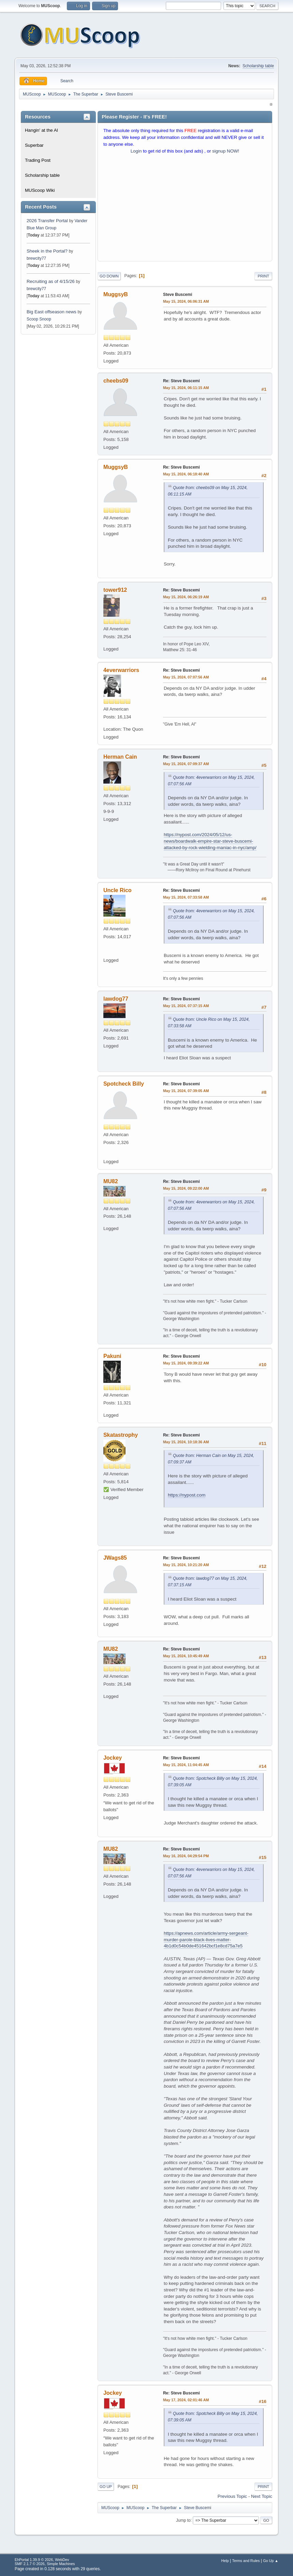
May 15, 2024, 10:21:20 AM (186, 1565)
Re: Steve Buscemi (181, 380)
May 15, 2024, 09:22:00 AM (186, 1188)
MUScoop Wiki (40, 190)
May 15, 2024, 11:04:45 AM (186, 1765)
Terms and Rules (246, 2561)
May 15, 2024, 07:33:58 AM (186, 897)
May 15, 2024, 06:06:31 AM (186, 301)
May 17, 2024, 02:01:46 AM (186, 2400)
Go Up (106, 2487)
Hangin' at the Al (41, 130)
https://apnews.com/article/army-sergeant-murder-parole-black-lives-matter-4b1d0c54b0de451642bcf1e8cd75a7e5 (206, 1939)
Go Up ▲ (270, 2561)
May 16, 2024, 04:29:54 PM (186, 1856)
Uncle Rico (117, 890)
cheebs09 (115, 381)
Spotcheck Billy (123, 1084)
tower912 (115, 590)
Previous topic (232, 2496)
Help (225, 2561)
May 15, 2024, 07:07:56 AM (186, 677)
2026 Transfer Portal (47, 220)
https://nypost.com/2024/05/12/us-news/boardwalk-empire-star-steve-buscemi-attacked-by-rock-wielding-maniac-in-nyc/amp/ (210, 841)
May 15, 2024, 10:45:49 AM (186, 1656)
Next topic (261, 2496)
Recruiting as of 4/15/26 (51, 281)
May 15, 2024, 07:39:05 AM (186, 1091)
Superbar (34, 145)
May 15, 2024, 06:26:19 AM (186, 597)
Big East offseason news (51, 311)
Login (136, 151)
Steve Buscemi (177, 294)
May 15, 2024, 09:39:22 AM (186, 1363)
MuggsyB (115, 294)
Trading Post (37, 160)
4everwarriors (121, 670)
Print (263, 276)
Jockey (112, 1758)
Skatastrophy (120, 1435)
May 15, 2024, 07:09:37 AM (186, 764)
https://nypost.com (186, 1495)
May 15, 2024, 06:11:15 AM (186, 388)
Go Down (109, 276)
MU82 (110, 1181)
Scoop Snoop (39, 319)
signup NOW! (225, 151)
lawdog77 (115, 999)
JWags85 (115, 1558)
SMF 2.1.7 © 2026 (30, 2564)
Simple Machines (61, 2564)
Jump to (183, 2520)
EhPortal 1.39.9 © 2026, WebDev (42, 2560)
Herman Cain (120, 757)
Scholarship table (258, 65)
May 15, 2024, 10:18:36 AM (186, 1442)
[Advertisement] (184, 209)
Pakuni (112, 1356)
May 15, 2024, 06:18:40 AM (186, 474)
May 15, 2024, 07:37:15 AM (186, 1006)
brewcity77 (36, 258)
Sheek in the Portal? (47, 251)
